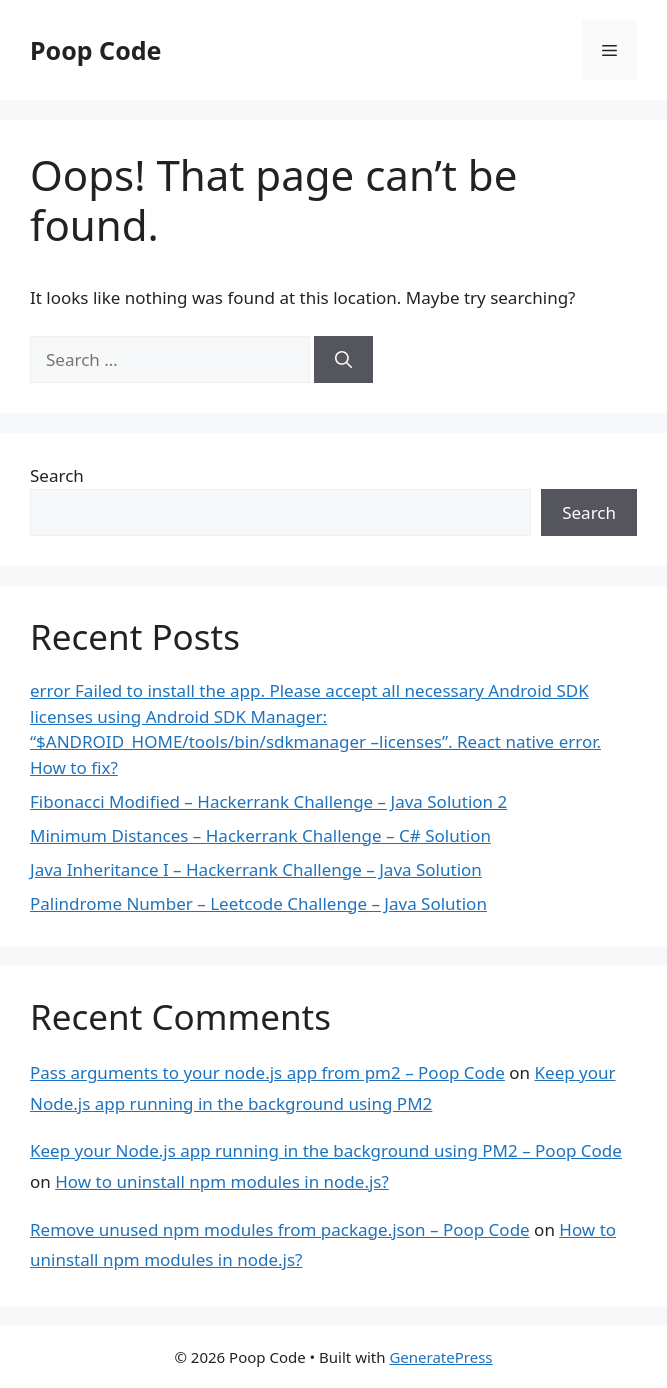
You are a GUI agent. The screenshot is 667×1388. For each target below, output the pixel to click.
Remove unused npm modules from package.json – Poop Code (280, 1229)
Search (57, 475)
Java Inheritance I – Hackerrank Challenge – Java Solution (256, 869)
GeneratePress (440, 1357)
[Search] (343, 360)
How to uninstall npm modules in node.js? (222, 1181)
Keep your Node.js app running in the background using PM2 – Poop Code (326, 1150)
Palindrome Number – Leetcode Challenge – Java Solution (258, 903)
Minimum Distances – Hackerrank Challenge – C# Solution (260, 835)
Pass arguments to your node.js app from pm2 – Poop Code (267, 1072)
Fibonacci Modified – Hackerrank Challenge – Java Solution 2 (268, 801)
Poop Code (95, 50)
